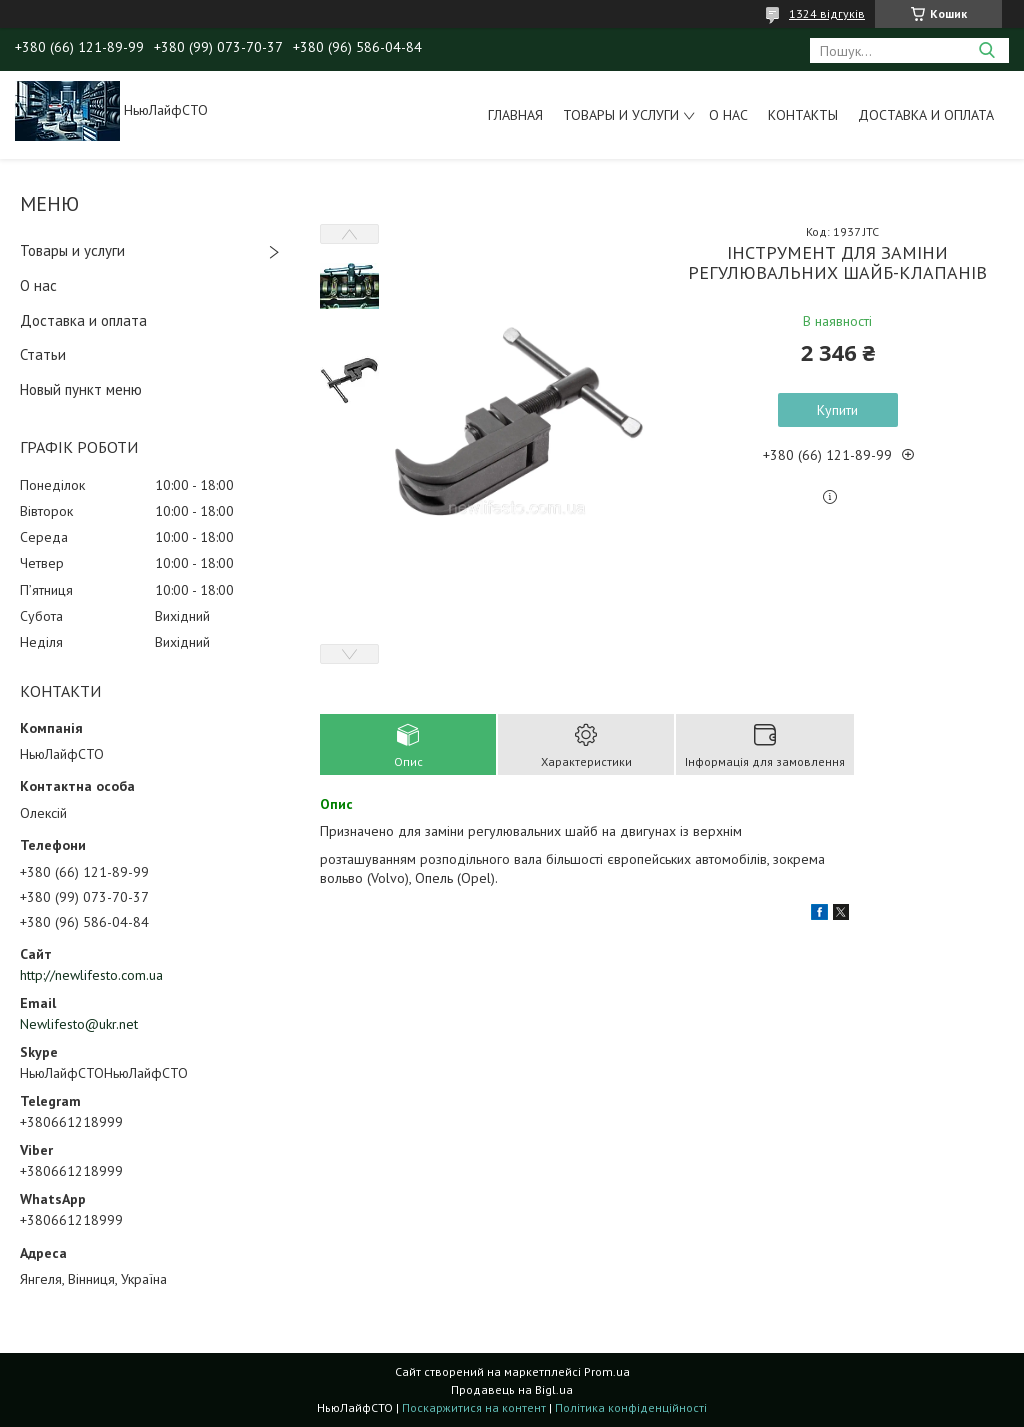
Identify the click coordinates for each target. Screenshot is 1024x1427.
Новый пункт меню (81, 389)
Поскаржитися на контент (474, 1407)
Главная (515, 115)
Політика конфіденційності (631, 1407)
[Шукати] (986, 50)
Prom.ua (607, 1371)
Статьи (43, 354)
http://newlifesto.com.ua (91, 975)
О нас (728, 115)
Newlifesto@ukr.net (79, 1024)
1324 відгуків (827, 13)
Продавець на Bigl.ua (512, 1389)
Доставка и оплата (926, 115)
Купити (837, 410)
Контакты (803, 115)
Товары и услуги (621, 115)
